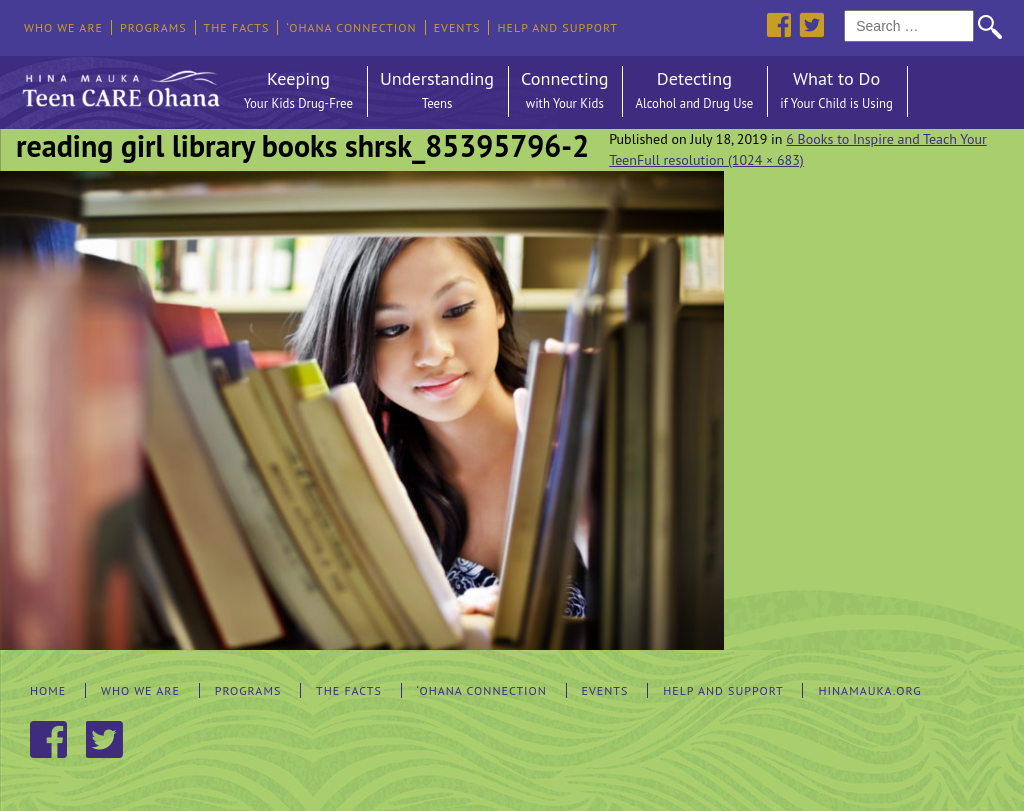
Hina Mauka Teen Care (119, 84)
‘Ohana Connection (351, 27)
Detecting (694, 91)
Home (48, 690)
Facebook (778, 24)
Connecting (564, 91)
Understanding (437, 91)
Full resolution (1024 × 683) (720, 160)
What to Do (836, 91)
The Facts (237, 27)
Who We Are (63, 27)
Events (457, 27)
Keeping (298, 91)
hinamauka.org (869, 690)
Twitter (811, 24)
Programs (153, 27)
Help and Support (557, 27)
